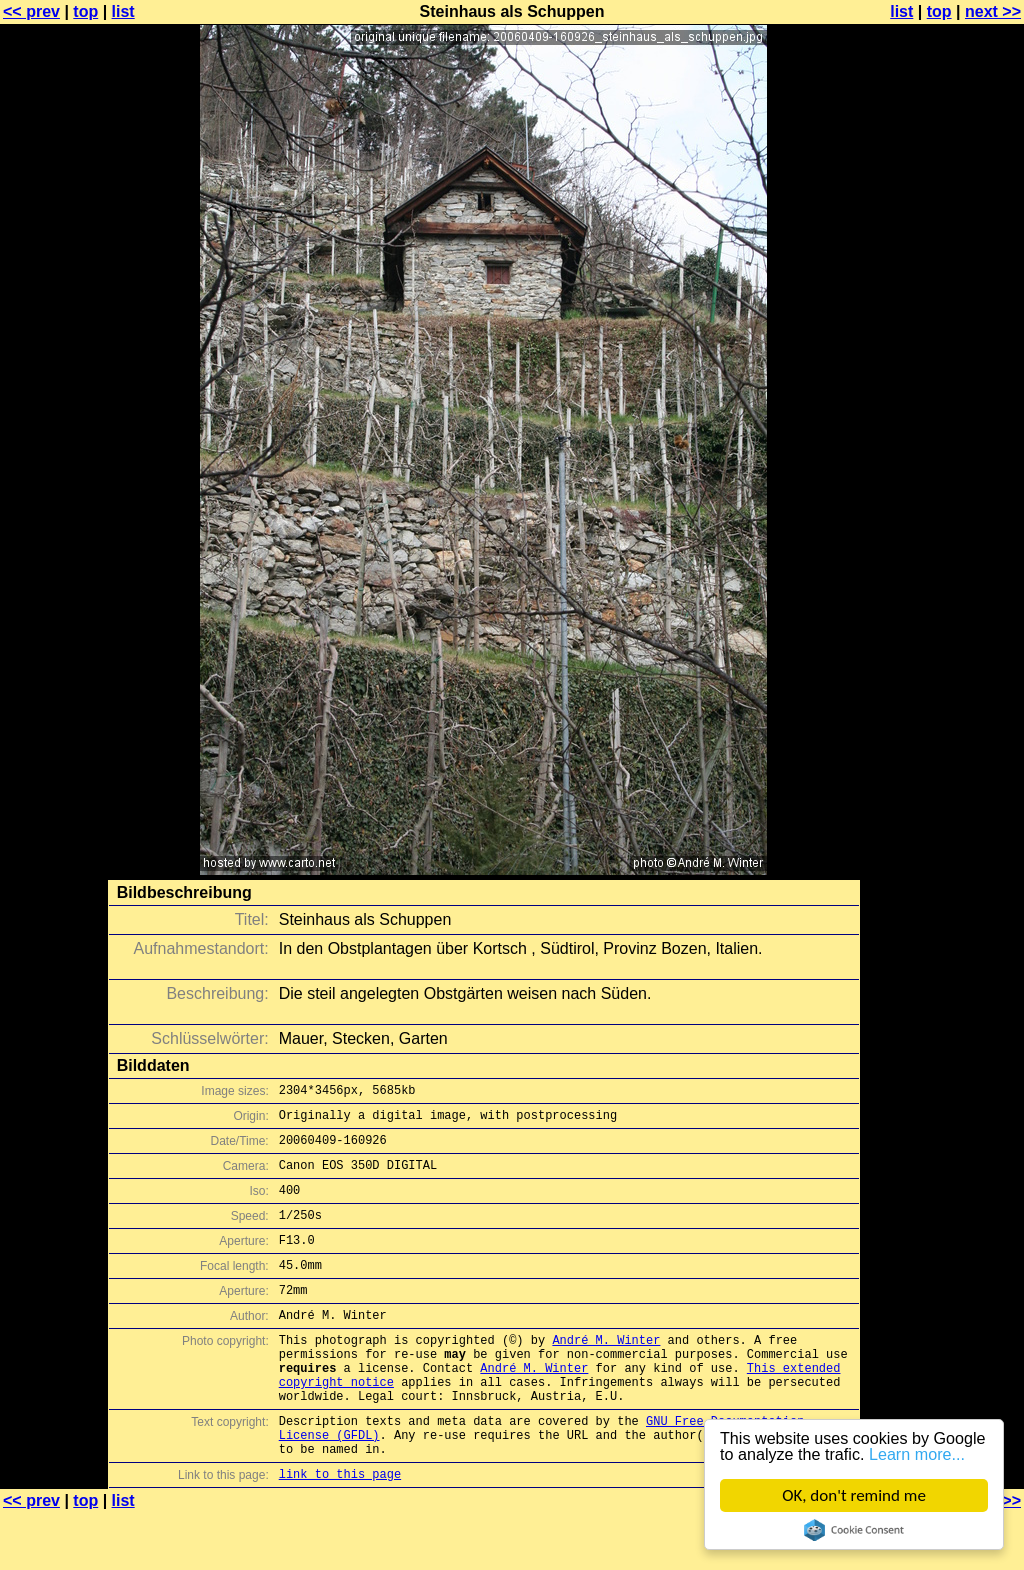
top (85, 11)
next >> (993, 11)
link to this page (340, 1530)
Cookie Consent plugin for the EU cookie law (854, 1530)
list (123, 11)
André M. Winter (606, 1372)
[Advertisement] (943, 495)
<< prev (31, 11)
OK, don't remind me (854, 1495)
